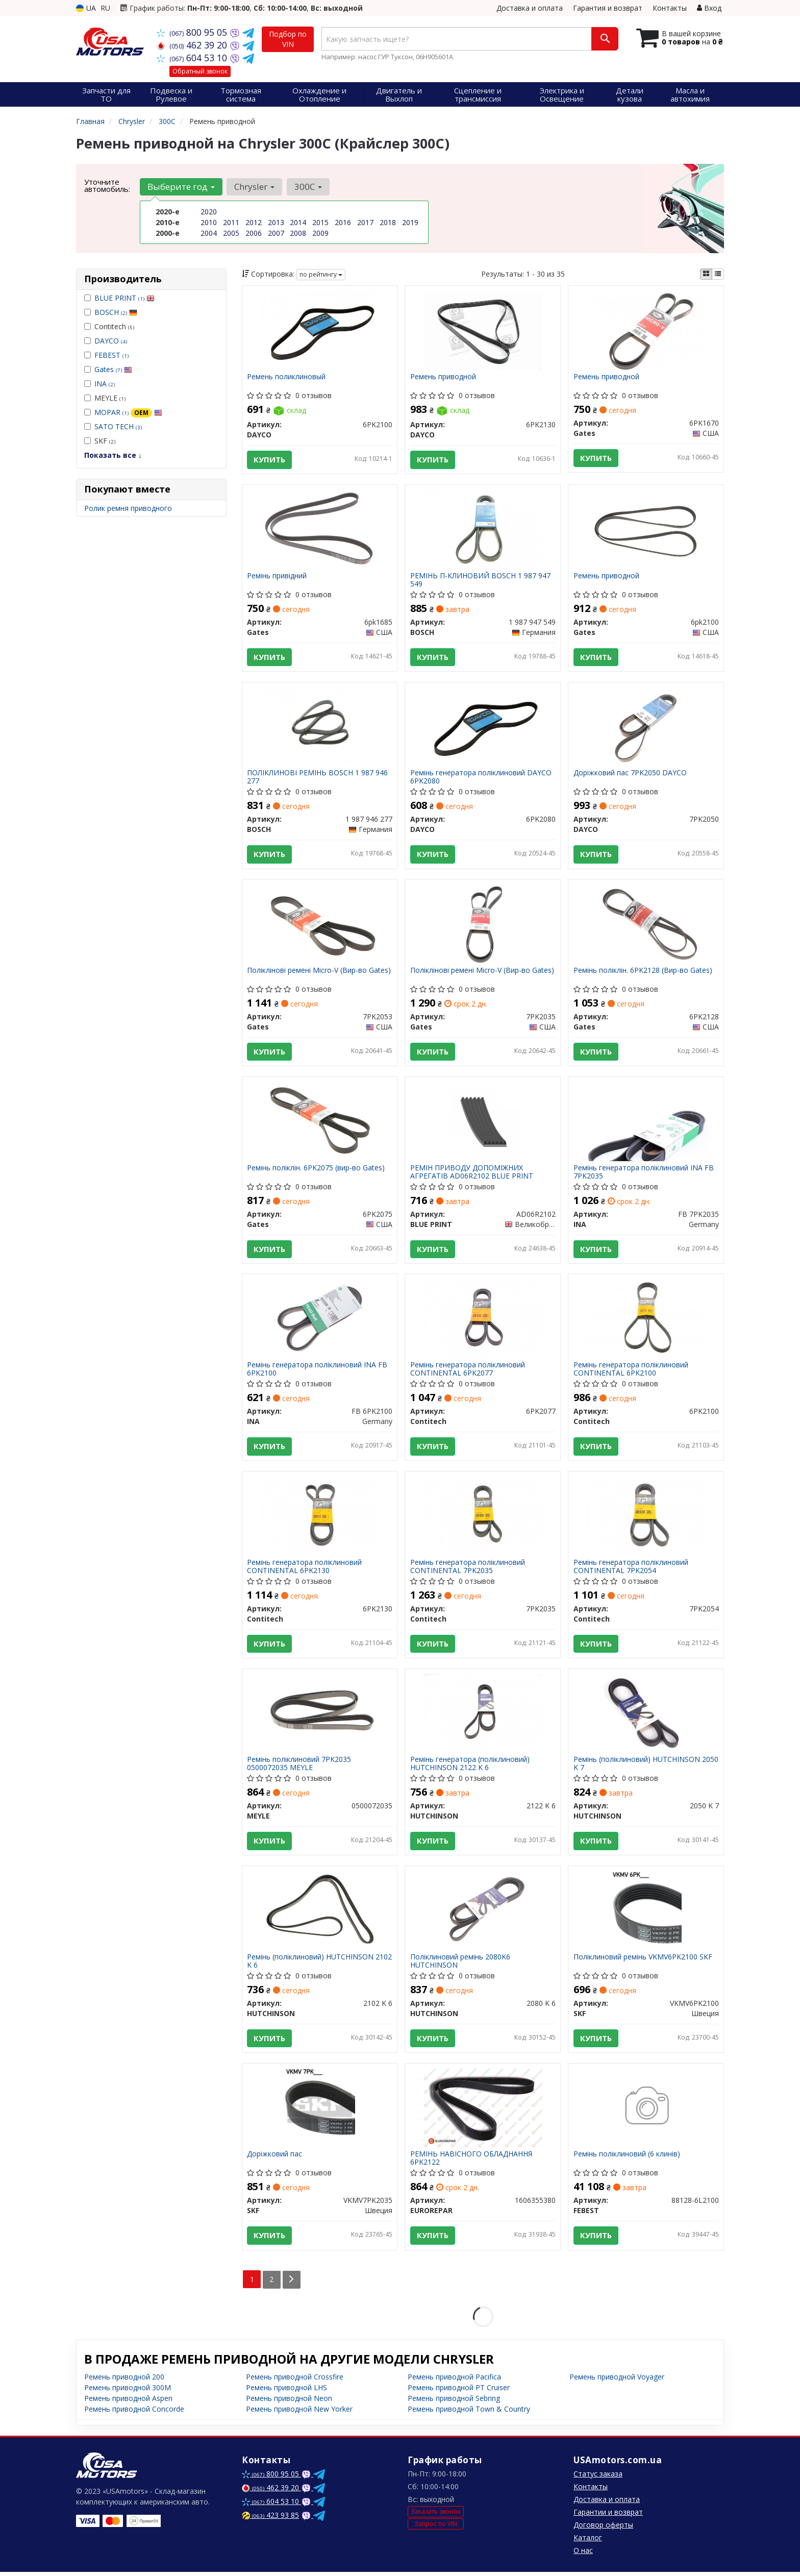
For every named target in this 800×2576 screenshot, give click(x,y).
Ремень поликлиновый (286, 377)
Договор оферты (603, 2529)
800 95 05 (193, 32)
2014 (298, 222)
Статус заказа (597, 2478)
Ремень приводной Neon (289, 2402)
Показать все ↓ (113, 455)
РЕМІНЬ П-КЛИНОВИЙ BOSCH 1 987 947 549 (480, 580)
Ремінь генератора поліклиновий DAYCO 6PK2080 (481, 778)
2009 (320, 233)
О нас (583, 2554)
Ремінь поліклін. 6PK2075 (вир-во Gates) (316, 1169)
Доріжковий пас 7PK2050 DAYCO (630, 774)
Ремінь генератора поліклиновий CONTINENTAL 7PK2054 (630, 1569)
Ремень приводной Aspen (128, 2402)
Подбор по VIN (288, 39)
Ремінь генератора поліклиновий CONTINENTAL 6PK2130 (304, 1569)
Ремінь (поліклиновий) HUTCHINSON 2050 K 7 (645, 1766)
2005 (231, 233)
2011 (231, 222)
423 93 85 (270, 2519)
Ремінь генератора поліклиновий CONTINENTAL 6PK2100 (630, 1371)
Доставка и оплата (529, 8)
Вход (709, 8)
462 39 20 (193, 45)
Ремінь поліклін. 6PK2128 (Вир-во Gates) (642, 972)
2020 (209, 211)
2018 (388, 222)
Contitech (109, 326)
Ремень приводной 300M (127, 2391)
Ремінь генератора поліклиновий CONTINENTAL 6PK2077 (467, 1371)
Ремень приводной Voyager (616, 2381)
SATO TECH (118, 426)
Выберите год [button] (181, 186)
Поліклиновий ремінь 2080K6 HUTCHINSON (460, 1964)
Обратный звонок (200, 71)
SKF (99, 441)
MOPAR (128, 412)
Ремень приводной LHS (286, 2391)
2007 (276, 233)
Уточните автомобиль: (107, 185)
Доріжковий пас (275, 2158)
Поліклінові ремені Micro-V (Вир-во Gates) (319, 972)
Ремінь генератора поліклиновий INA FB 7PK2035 (643, 1173)
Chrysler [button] (254, 186)
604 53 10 (193, 58)
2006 (253, 233)
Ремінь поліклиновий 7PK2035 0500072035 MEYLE (299, 1766)
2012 (253, 222)
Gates (113, 369)
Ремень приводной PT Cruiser (459, 2391)
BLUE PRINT (124, 298)
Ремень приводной (443, 377)
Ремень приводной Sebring (454, 2402)
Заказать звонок (436, 2515)
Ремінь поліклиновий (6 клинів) (626, 2158)
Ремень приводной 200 (124, 2381)
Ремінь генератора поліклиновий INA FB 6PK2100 (317, 1371)
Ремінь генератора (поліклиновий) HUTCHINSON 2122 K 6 (470, 1766)
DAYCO (110, 341)
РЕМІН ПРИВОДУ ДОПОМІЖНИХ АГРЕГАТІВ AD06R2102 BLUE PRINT (471, 1173)
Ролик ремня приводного (128, 508)
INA (104, 383)
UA (86, 8)
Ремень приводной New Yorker (299, 2413)
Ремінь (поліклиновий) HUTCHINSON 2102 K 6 (319, 1964)
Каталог (587, 2541)
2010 (209, 222)
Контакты (670, 8)
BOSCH (115, 312)
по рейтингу (320, 274)
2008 (298, 233)
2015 (320, 222)
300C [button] (307, 186)
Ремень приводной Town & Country (469, 2413)
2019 (410, 222)
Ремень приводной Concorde (134, 2413)
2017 (365, 222)
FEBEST (111, 355)
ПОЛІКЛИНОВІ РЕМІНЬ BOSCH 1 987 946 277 (317, 778)
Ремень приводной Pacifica (454, 2381)
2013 (276, 222)
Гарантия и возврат (607, 8)
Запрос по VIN (435, 2527)
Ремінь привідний (277, 576)
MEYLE (105, 398)
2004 (209, 233)
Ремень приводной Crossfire (294, 2381)
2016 (343, 222)
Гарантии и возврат (608, 2516)
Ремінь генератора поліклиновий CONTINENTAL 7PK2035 (467, 1569)
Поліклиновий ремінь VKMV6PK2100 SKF (642, 1960)
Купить (270, 460)
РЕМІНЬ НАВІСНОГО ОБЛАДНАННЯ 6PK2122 (471, 2162)
